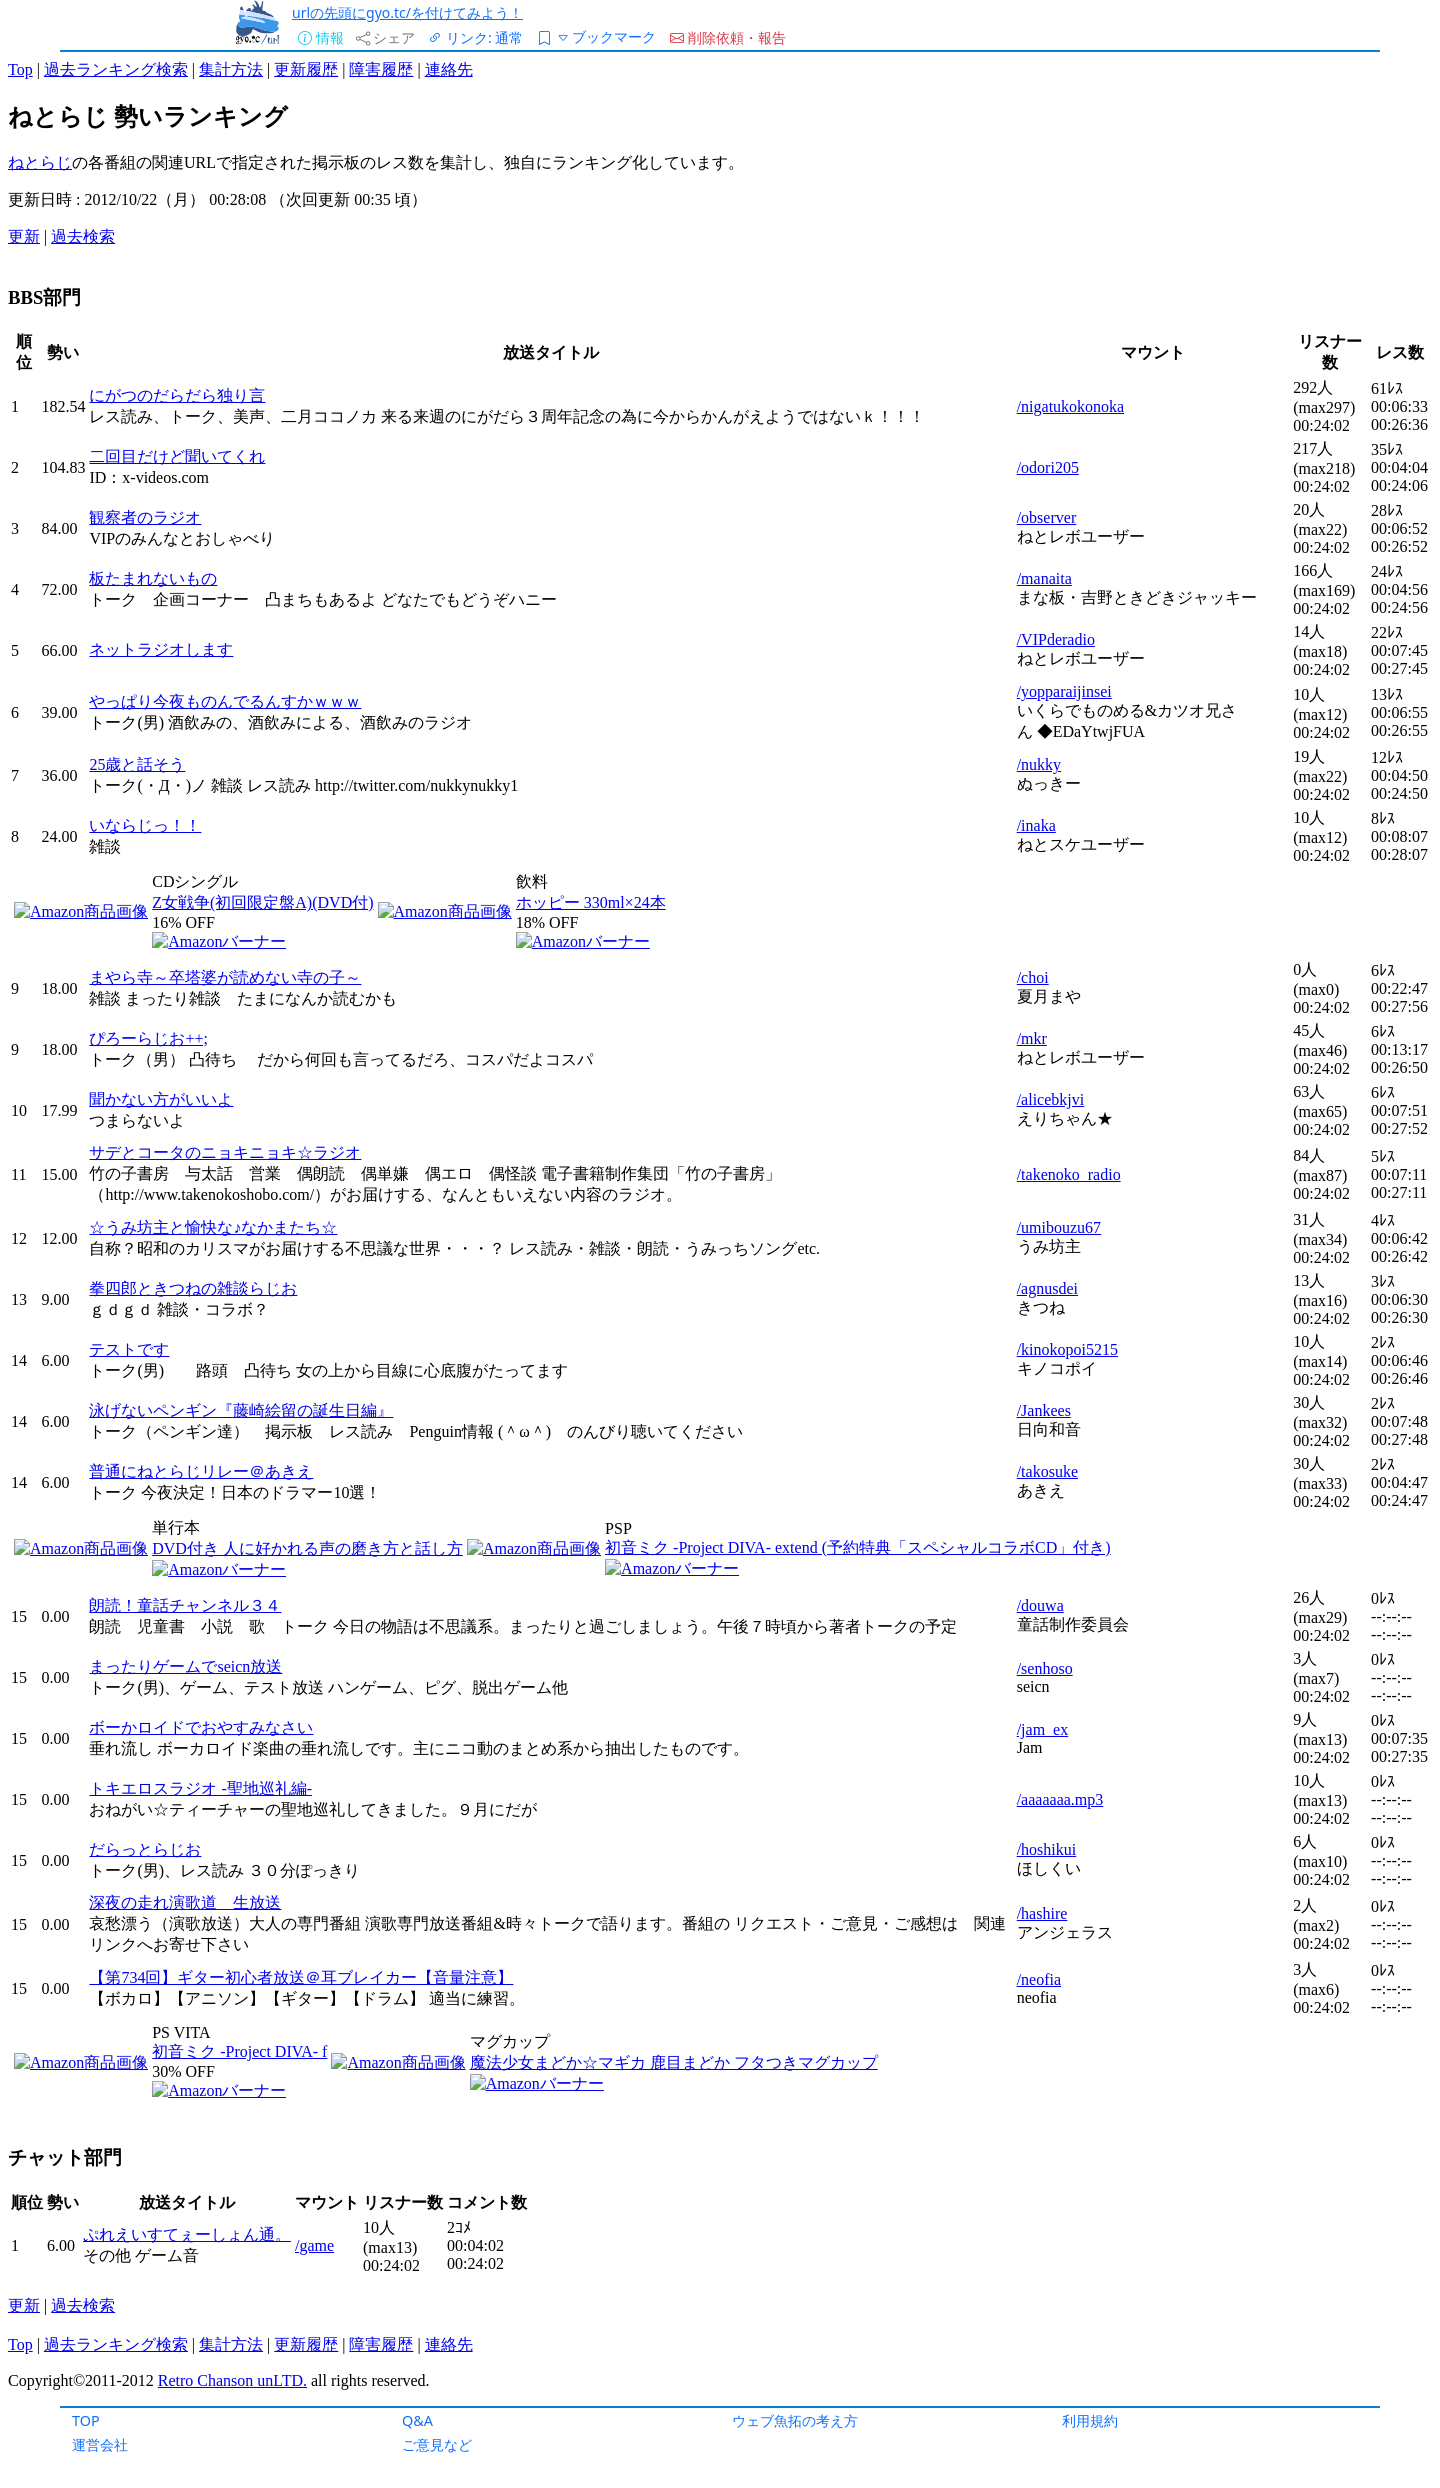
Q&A (417, 2420)
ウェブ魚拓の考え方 (795, 2420)
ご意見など (437, 2444)
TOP (86, 2420)
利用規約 (1090, 2420)
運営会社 (100, 2444)
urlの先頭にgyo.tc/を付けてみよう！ (407, 12)
